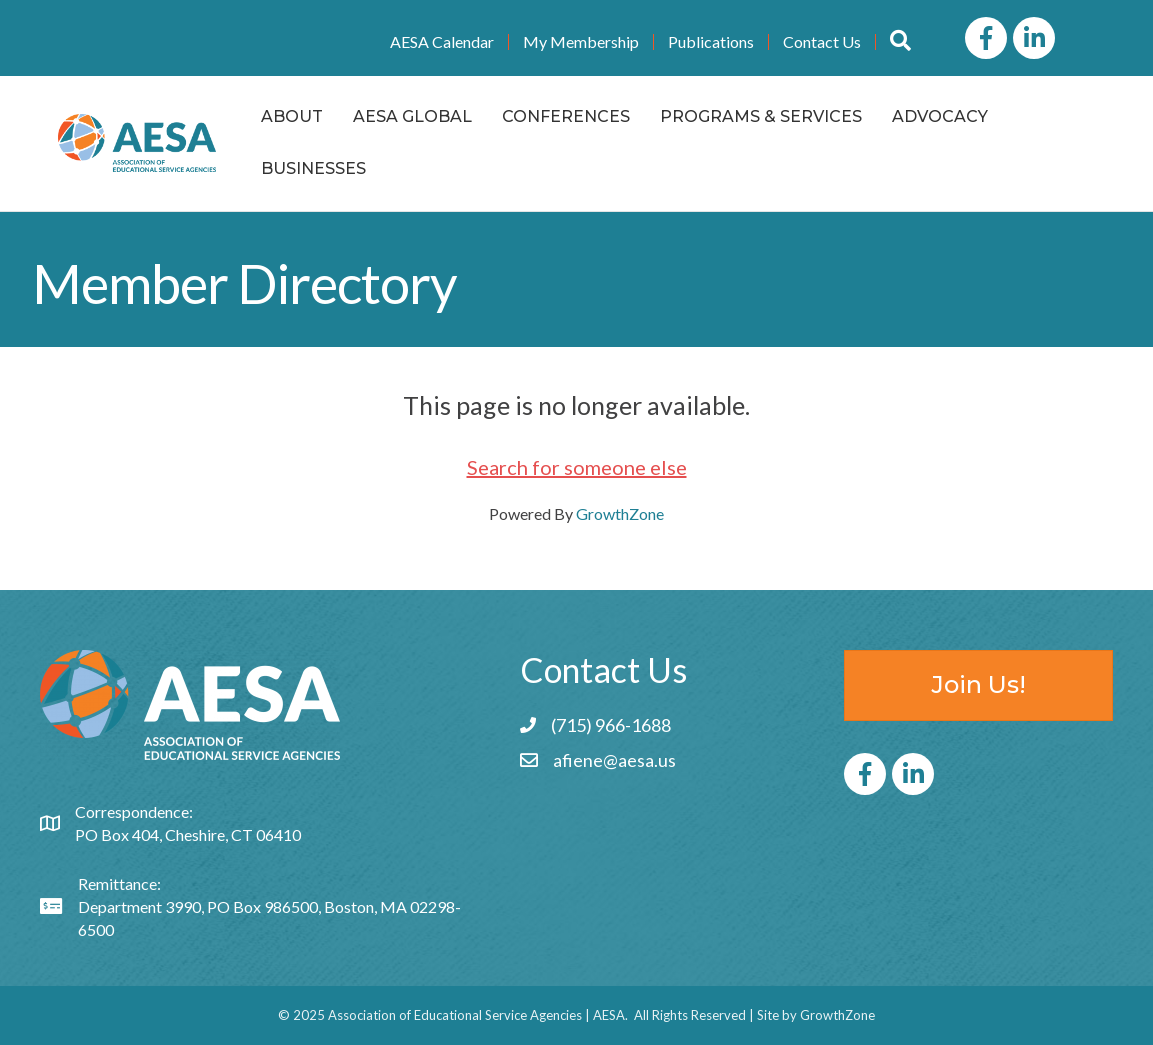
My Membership (581, 42)
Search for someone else (577, 467)
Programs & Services (761, 116)
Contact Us (822, 42)
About (292, 116)
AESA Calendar (442, 42)
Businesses (313, 168)
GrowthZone (620, 513)
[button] (900, 41)
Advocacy (940, 116)
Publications (711, 42)
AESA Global (412, 116)
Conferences (566, 116)
